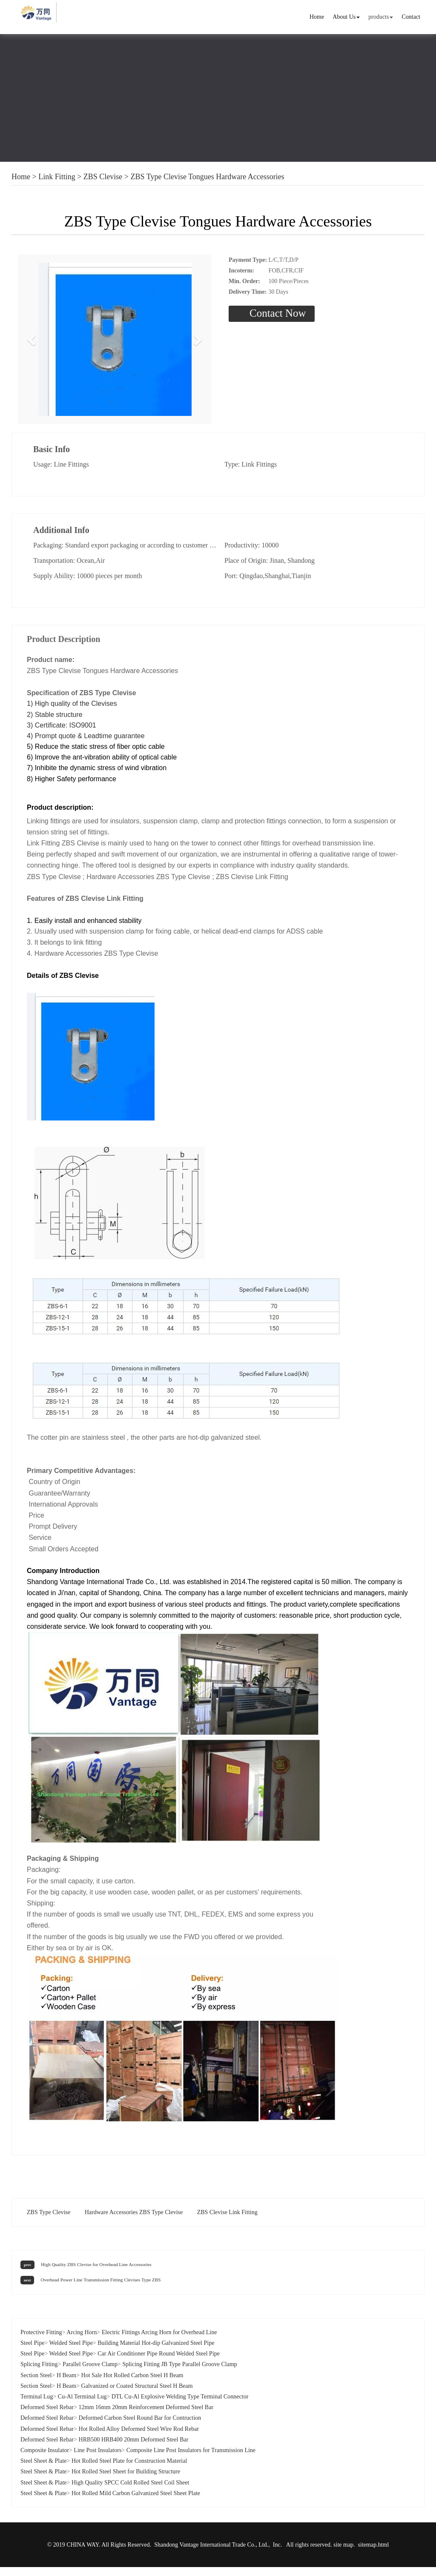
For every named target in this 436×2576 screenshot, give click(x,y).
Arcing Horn (81, 2341)
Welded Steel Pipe (71, 2352)
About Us (346, 17)
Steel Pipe (32, 2352)
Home (317, 17)
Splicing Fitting (39, 2373)
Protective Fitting (41, 2341)
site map (343, 2553)
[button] (32, 344)
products (380, 17)
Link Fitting (56, 176)
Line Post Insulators (97, 2459)
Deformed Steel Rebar (47, 2416)
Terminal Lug (36, 2405)
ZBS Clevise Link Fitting (227, 2221)
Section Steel (36, 2384)
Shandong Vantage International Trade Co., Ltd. (211, 2553)
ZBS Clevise (103, 176)
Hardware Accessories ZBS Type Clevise (134, 2221)
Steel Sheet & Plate (43, 2470)
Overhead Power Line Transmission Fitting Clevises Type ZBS (100, 2288)
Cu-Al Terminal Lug (82, 2405)
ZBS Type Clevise (48, 2221)
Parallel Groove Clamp (90, 2373)
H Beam (66, 2384)
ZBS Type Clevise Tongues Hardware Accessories (207, 176)
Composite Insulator (44, 2459)
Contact (411, 17)
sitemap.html (373, 2553)
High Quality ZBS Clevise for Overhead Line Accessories (96, 2273)
